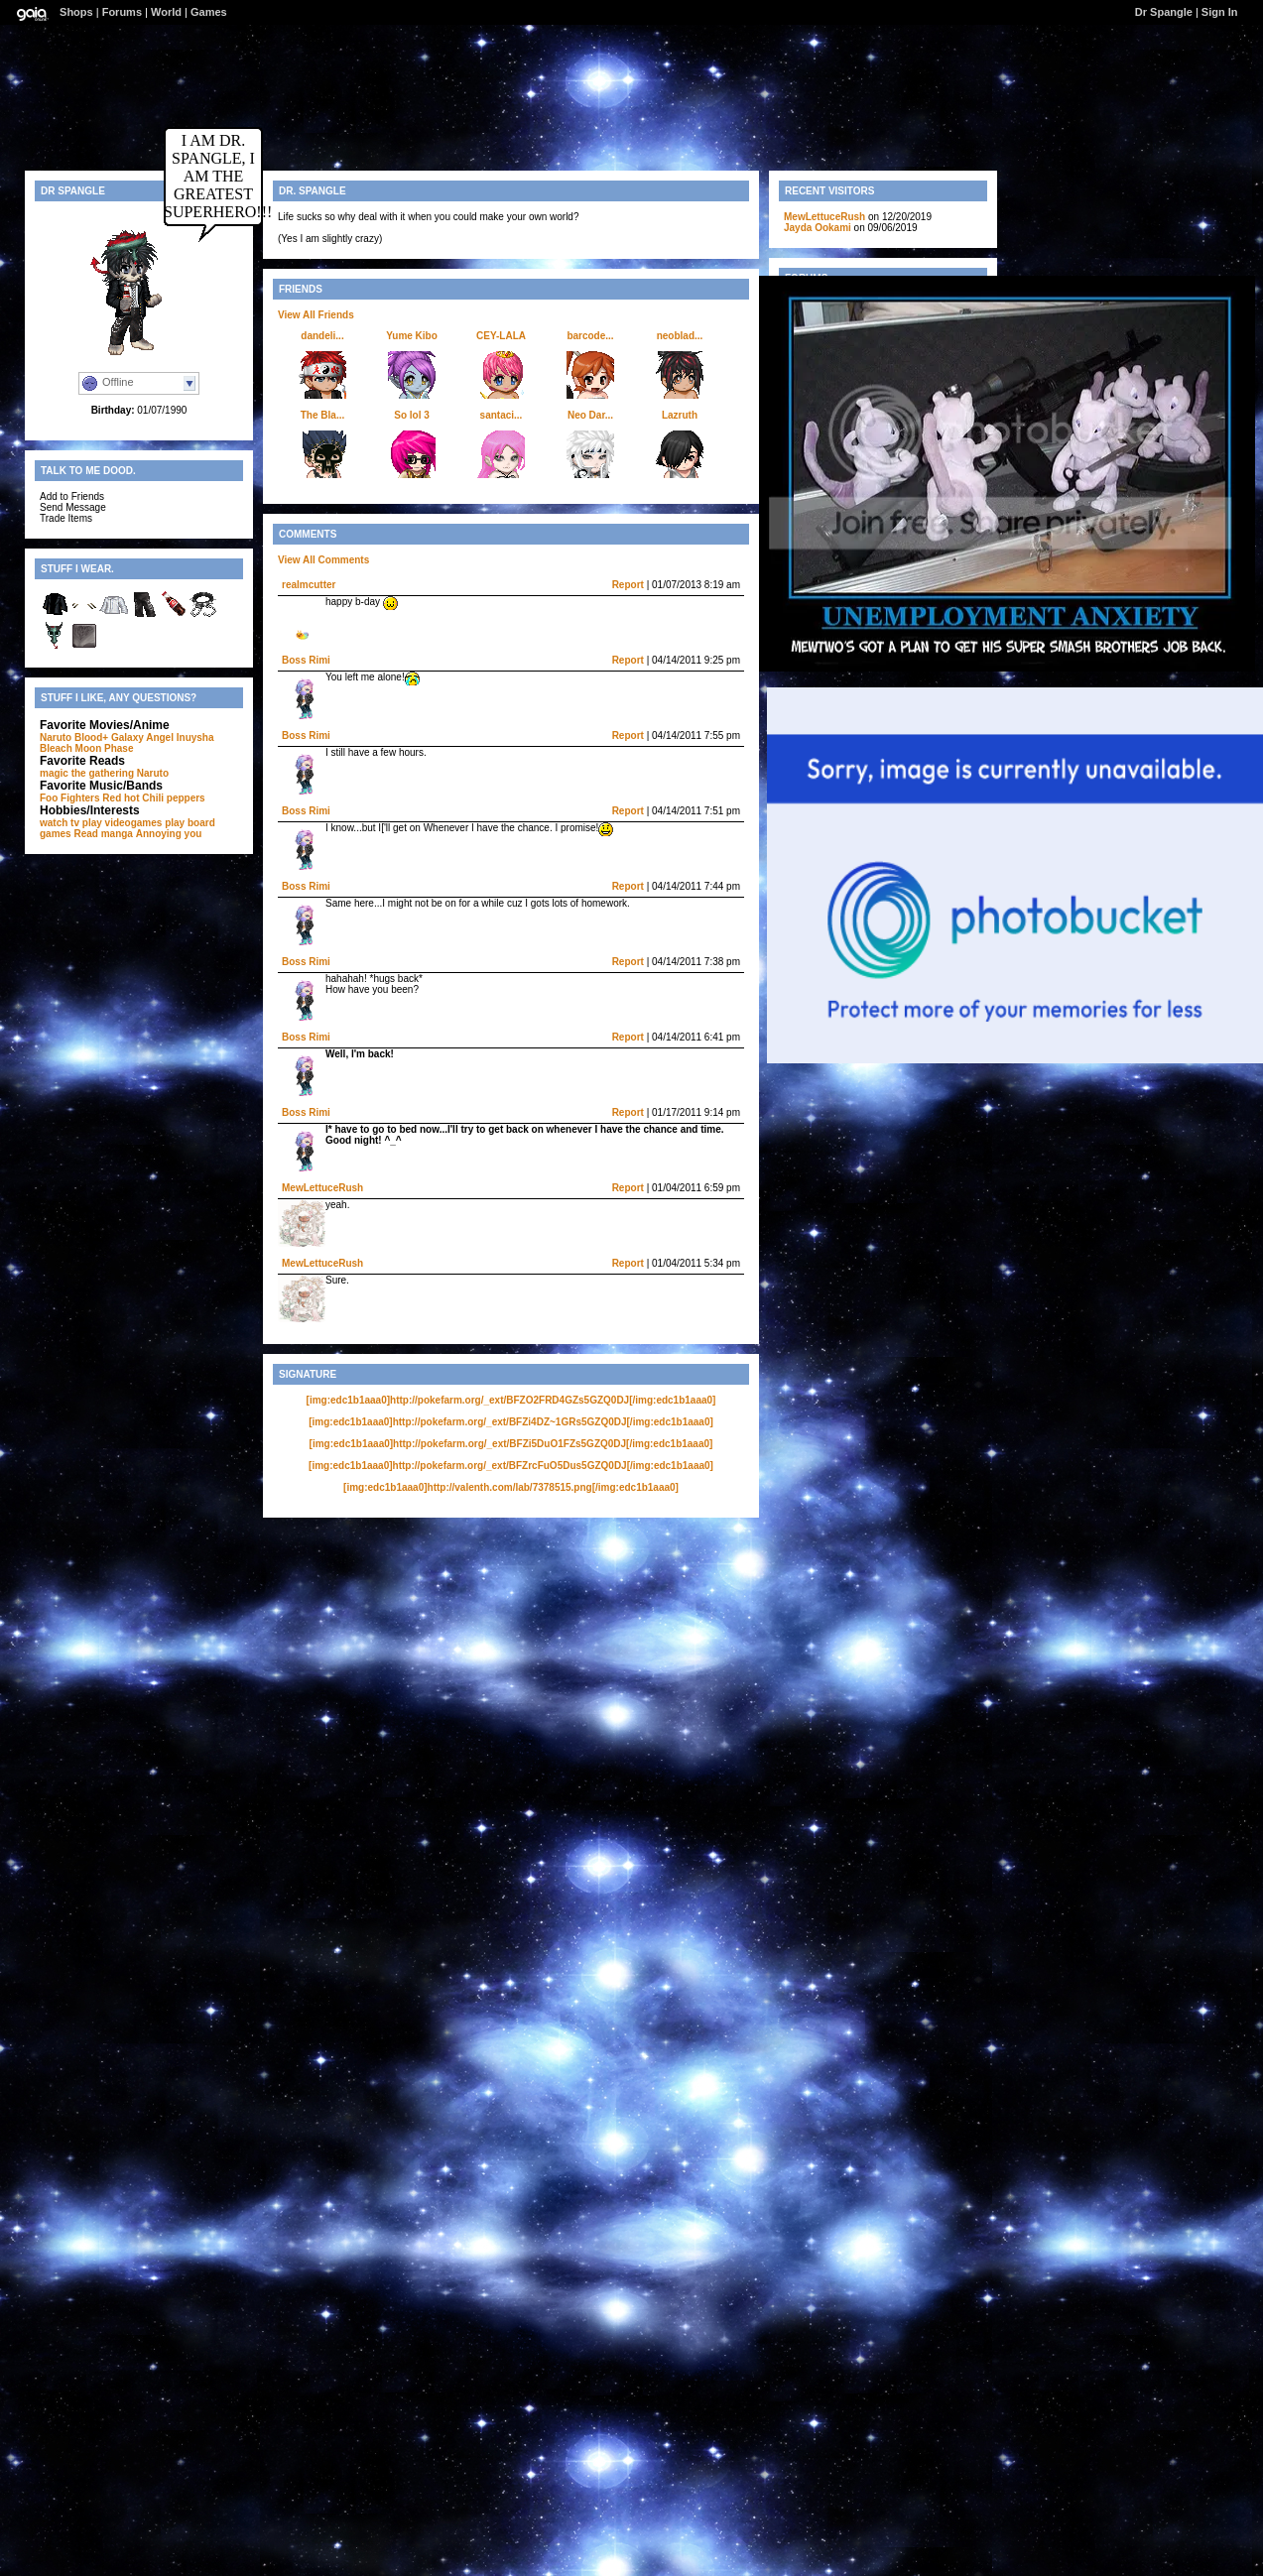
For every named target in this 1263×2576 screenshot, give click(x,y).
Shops (76, 12)
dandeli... (322, 335)
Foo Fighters (70, 798)
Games (208, 12)
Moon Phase (104, 748)
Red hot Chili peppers (153, 798)
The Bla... (322, 415)
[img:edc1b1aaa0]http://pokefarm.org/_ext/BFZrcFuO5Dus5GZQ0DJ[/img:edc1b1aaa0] (511, 1465)
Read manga (102, 833)
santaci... (501, 415)
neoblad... (680, 335)
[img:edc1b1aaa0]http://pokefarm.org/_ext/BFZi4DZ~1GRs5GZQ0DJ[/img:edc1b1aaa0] (511, 1421)
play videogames (122, 822)
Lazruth (679, 415)
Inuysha (195, 737)
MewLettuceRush (322, 1187)
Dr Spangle (1164, 12)
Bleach (56, 748)
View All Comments (323, 559)
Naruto (55, 737)
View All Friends (316, 314)
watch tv (59, 822)
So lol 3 (412, 415)
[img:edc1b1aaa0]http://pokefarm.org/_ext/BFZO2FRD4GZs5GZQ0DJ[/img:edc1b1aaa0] (511, 1400)
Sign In (1219, 12)
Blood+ (91, 737)
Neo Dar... (590, 415)
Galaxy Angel (142, 737)
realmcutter (308, 584)
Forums (122, 12)
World (166, 12)
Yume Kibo (412, 335)
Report (628, 584)
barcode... (590, 335)
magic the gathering (87, 773)
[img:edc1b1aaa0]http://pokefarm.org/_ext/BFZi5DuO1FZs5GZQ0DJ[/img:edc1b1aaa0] (511, 1443)
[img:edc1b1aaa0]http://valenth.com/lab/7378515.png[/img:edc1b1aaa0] (511, 1487)
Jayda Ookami (817, 227)
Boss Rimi (306, 660)
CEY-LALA (501, 335)
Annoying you (169, 833)
